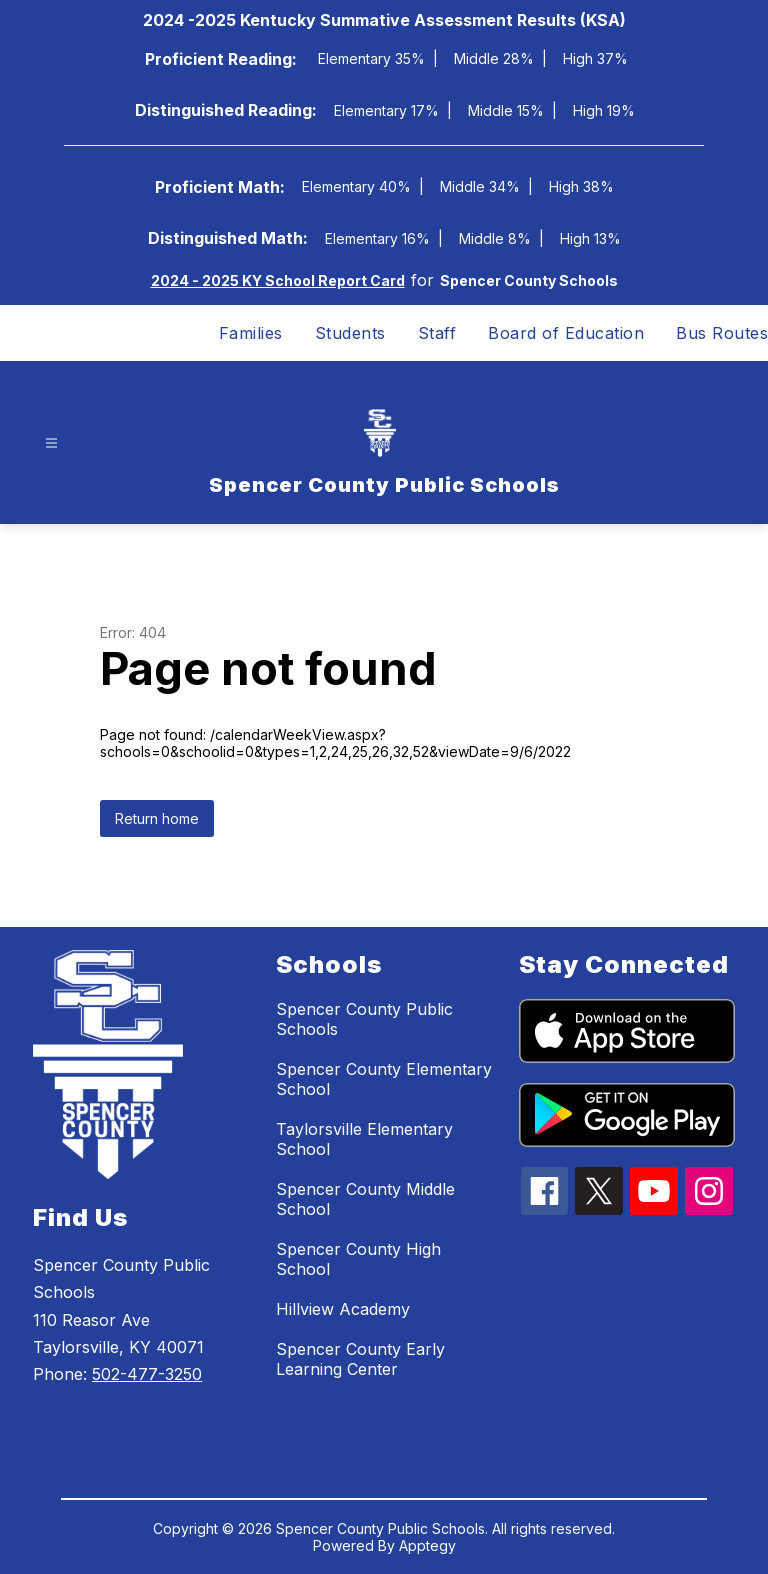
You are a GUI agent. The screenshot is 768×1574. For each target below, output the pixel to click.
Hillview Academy (343, 1309)
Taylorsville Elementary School (364, 1139)
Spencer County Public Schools (364, 1019)
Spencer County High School (358, 1259)
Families (251, 333)
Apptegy (427, 1545)
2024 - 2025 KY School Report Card (278, 280)
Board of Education (566, 333)
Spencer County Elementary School (384, 1079)
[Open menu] (51, 443)
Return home (157, 818)
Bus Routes (722, 333)
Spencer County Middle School (365, 1199)
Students (350, 333)
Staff (437, 333)
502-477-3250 (147, 1374)
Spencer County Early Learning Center (360, 1359)
